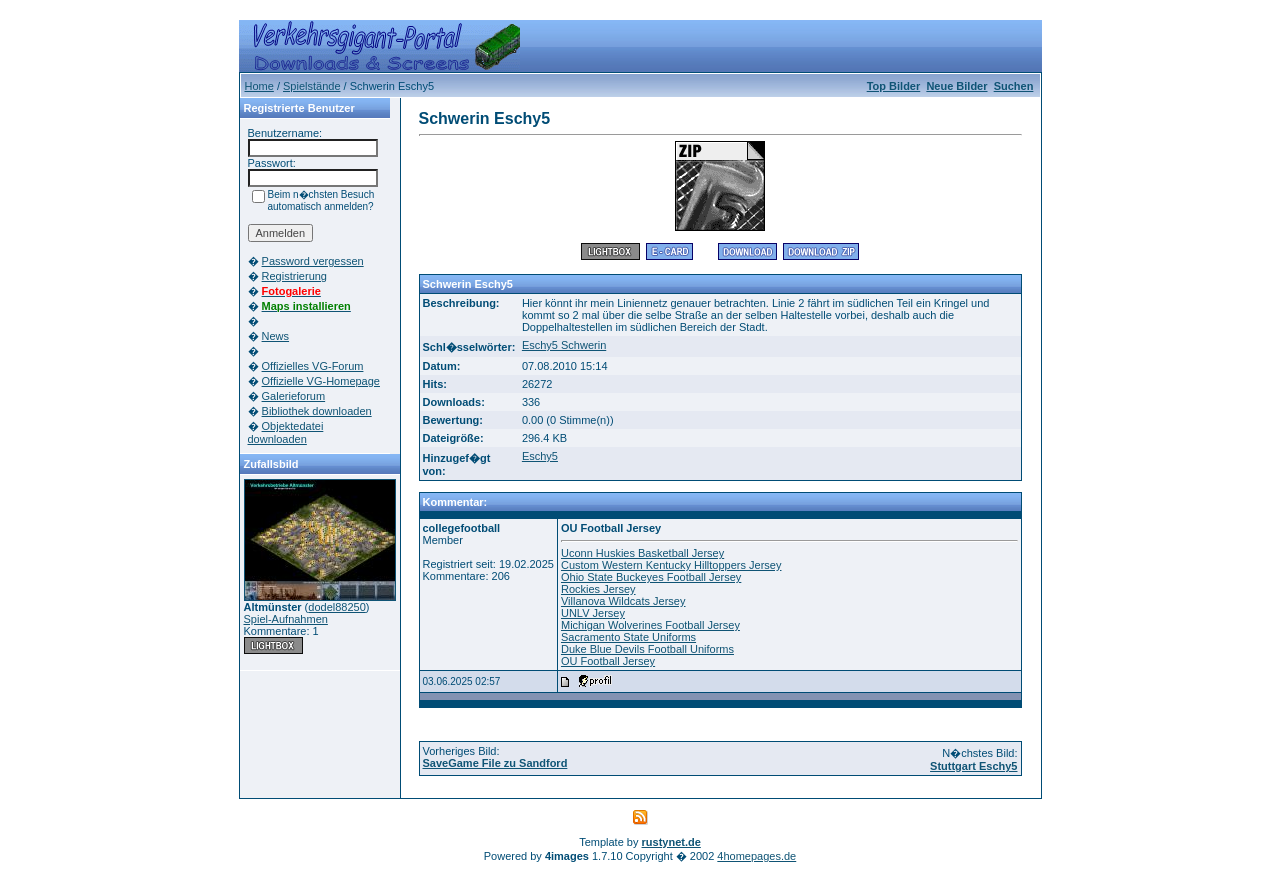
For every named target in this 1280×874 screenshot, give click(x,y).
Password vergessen (313, 261)
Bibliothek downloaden (317, 411)
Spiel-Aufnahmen (286, 619)
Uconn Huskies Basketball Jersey (642, 553)
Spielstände (312, 86)
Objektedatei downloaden (286, 432)
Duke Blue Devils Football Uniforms (647, 649)
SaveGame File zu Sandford (495, 763)
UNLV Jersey (593, 613)
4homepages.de (756, 856)
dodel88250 (337, 607)
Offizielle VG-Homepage (321, 381)
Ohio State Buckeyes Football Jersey (651, 577)
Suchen (1014, 86)
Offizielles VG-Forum (313, 366)
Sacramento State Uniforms (628, 637)
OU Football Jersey (608, 661)
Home (259, 86)
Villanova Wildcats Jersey (623, 601)
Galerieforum (294, 396)
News (276, 336)
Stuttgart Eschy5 (973, 766)
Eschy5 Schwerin (564, 345)
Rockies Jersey (598, 589)
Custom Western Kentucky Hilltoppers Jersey (671, 565)
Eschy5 (540, 456)
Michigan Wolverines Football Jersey (650, 625)
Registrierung (294, 276)
